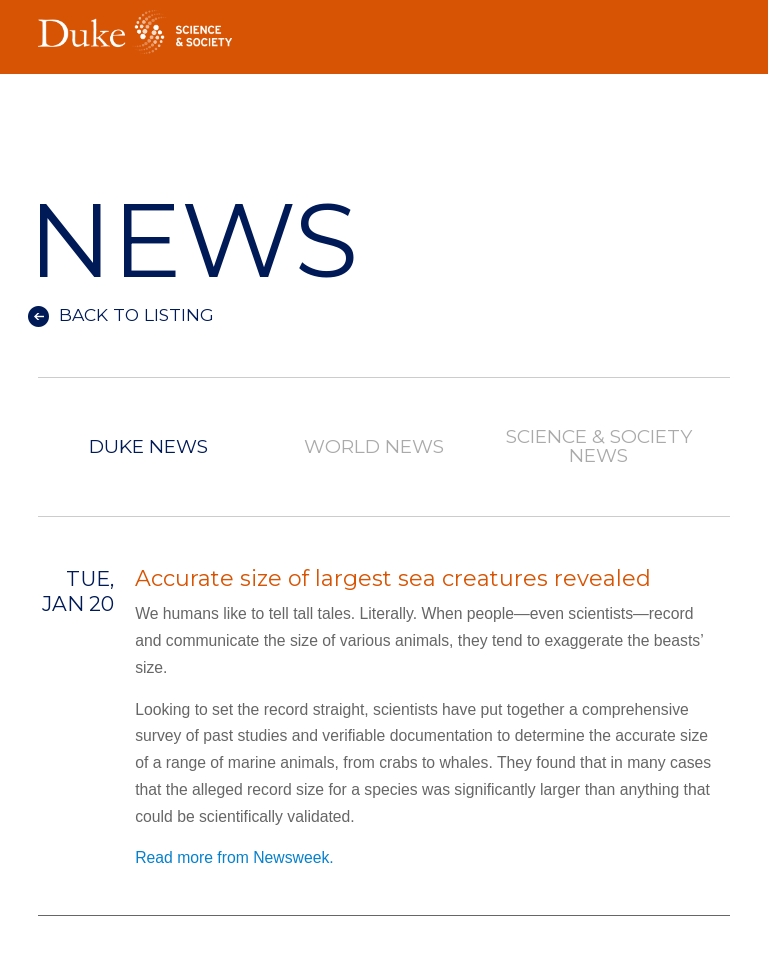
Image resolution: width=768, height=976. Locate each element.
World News (374, 447)
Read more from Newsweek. (234, 857)
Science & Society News (599, 447)
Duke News (148, 447)
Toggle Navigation (715, 26)
